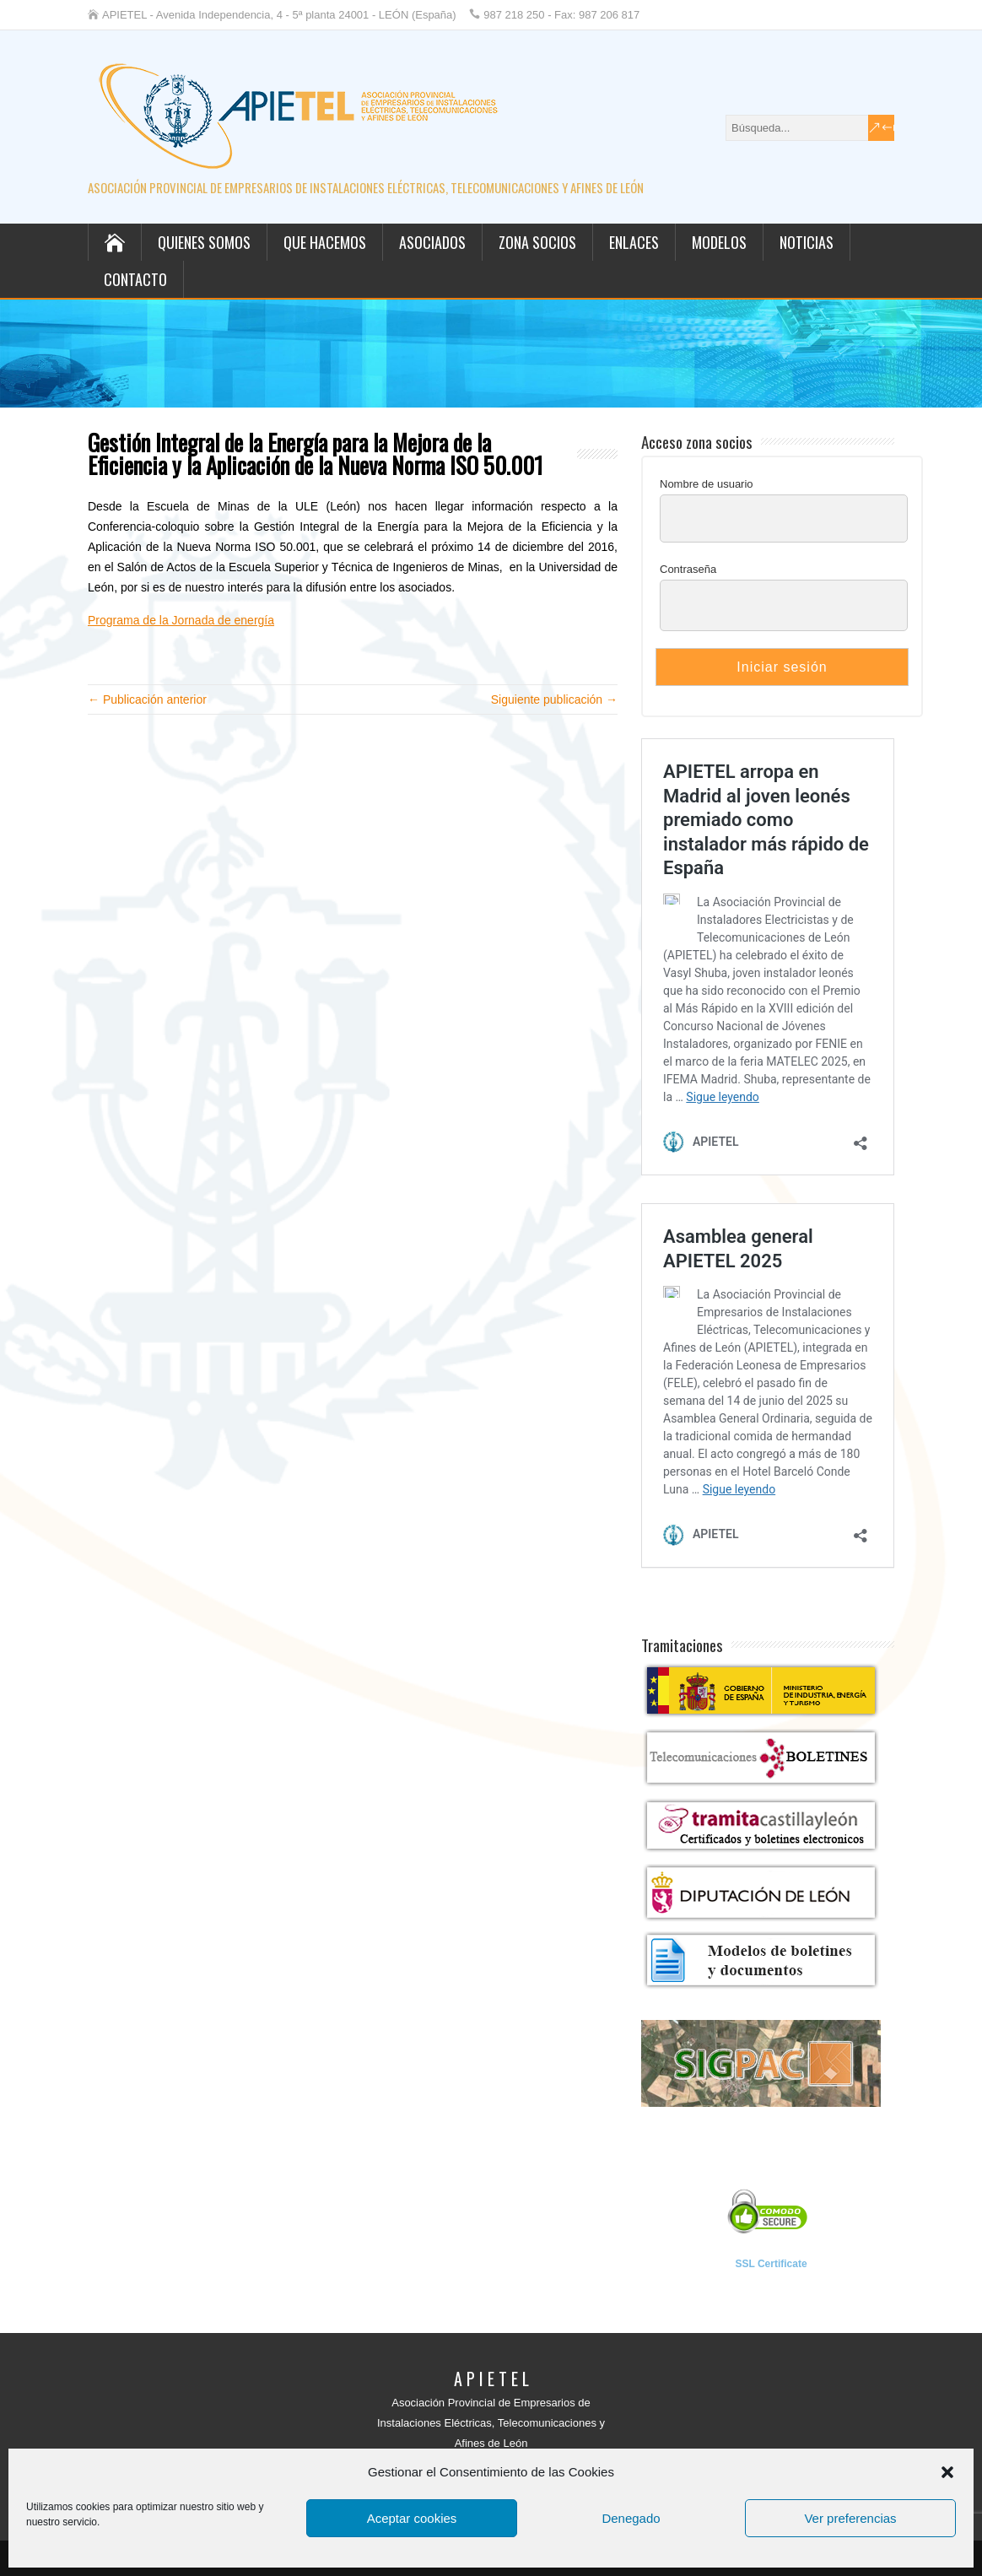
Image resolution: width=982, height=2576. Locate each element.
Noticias (807, 242)
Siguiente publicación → (554, 699)
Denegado (631, 2518)
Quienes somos (204, 242)
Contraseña (688, 569)
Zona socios (537, 242)
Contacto (135, 279)
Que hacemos (324, 242)
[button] (947, 2472)
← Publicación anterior (147, 699)
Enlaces (634, 242)
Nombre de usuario (706, 484)
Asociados (432, 242)
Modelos (719, 242)
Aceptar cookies (412, 2518)
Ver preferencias (850, 2518)
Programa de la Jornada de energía (181, 620)
